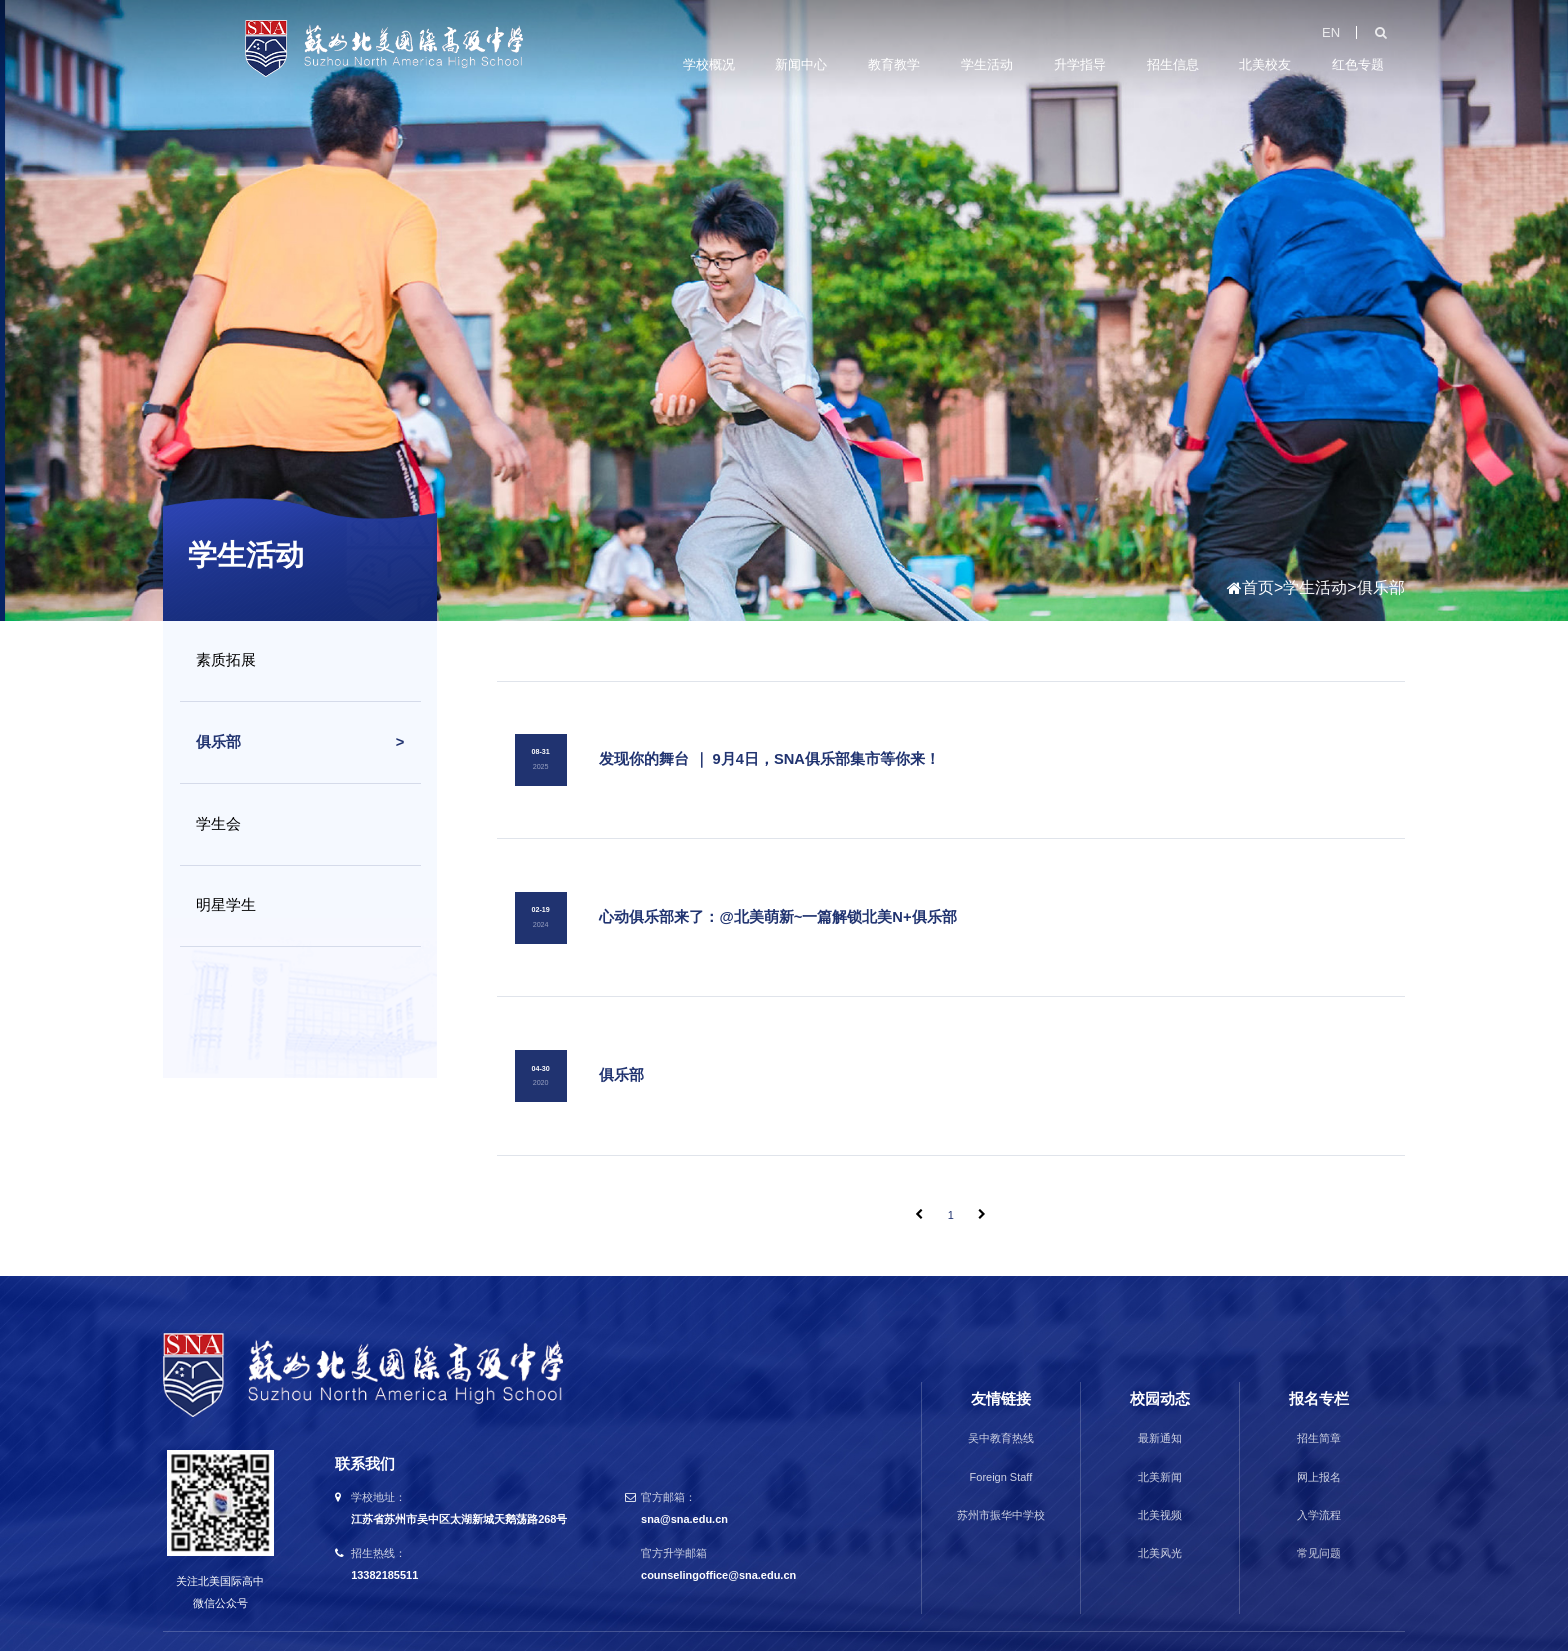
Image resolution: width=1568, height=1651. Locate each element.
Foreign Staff (1001, 1442)
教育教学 (894, 63)
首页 (1258, 588)
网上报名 (1319, 1442)
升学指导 (1080, 63)
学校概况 (709, 63)
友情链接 (1001, 1365)
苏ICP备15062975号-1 (956, 1623)
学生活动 (987, 63)
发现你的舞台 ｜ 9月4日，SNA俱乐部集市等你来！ (768, 753)
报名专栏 (1319, 1365)
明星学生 (226, 905)
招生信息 (1173, 63)
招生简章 (1319, 1404)
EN (1331, 30)
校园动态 (1160, 1365)
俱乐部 (1381, 588)
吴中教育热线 (1001, 1404)
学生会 (218, 824)
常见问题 (1319, 1519)
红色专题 (1358, 63)
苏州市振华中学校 (1001, 1481)
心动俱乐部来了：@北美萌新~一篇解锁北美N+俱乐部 (776, 900)
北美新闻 (1160, 1442)
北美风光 (1160, 1519)
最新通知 (1160, 1404)
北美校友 (1265, 63)
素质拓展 (226, 660)
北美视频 (1160, 1481)
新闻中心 (801, 63)
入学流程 (1319, 1481)
